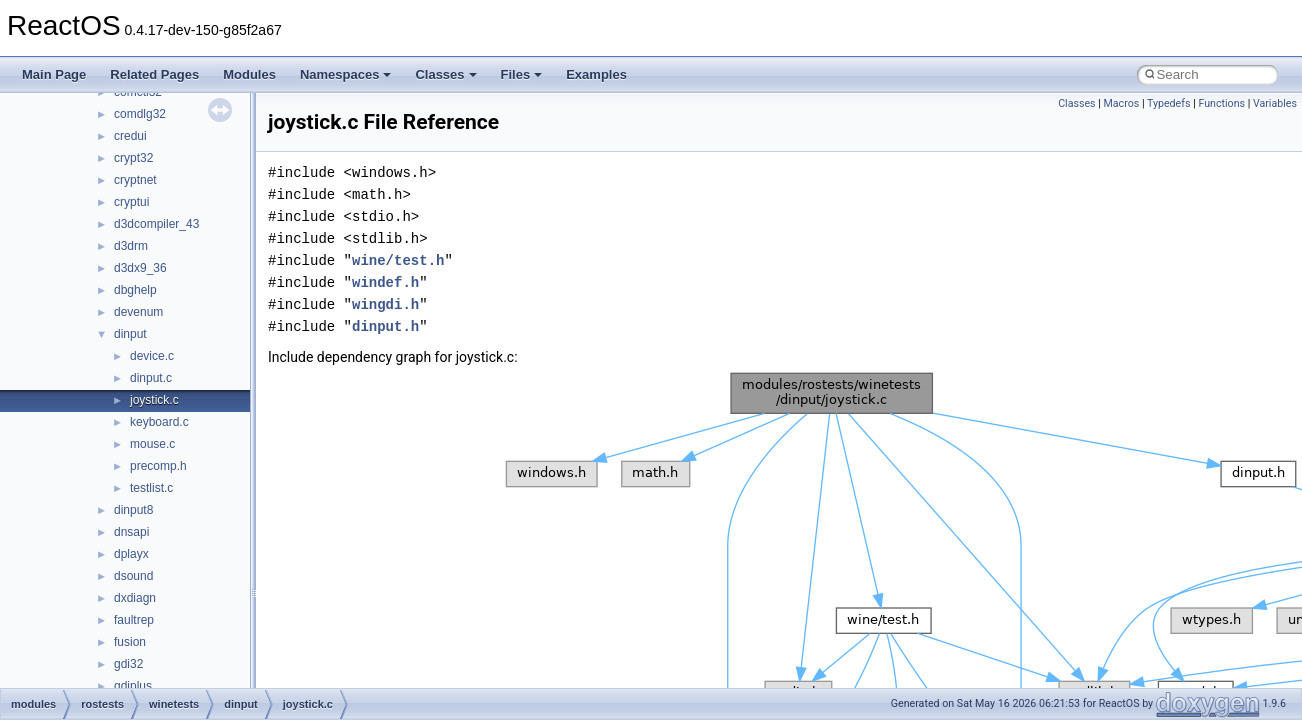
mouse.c (152, 444)
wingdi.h (385, 304)
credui (130, 136)
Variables (1275, 103)
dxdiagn (135, 598)
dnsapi (131, 532)
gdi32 (128, 664)
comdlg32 (140, 114)
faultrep (134, 620)
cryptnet (135, 180)
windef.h (385, 282)
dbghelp (135, 290)
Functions (1221, 103)
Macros (1122, 103)
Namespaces (346, 74)
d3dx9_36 (140, 268)
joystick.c (154, 400)
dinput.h (385, 326)
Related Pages (154, 74)
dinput (130, 334)
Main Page (54, 74)
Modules (249, 74)
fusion (130, 642)
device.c (152, 356)
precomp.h (158, 466)
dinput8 (133, 510)
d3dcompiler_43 (156, 224)
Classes (445, 74)
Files (522, 74)
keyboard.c (159, 422)
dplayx (131, 554)
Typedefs (1169, 103)
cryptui (131, 202)
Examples (596, 74)
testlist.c (151, 488)
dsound (133, 576)
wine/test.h (398, 260)
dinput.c (151, 378)
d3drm (131, 246)
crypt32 (133, 158)
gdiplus (133, 686)
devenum (138, 312)
